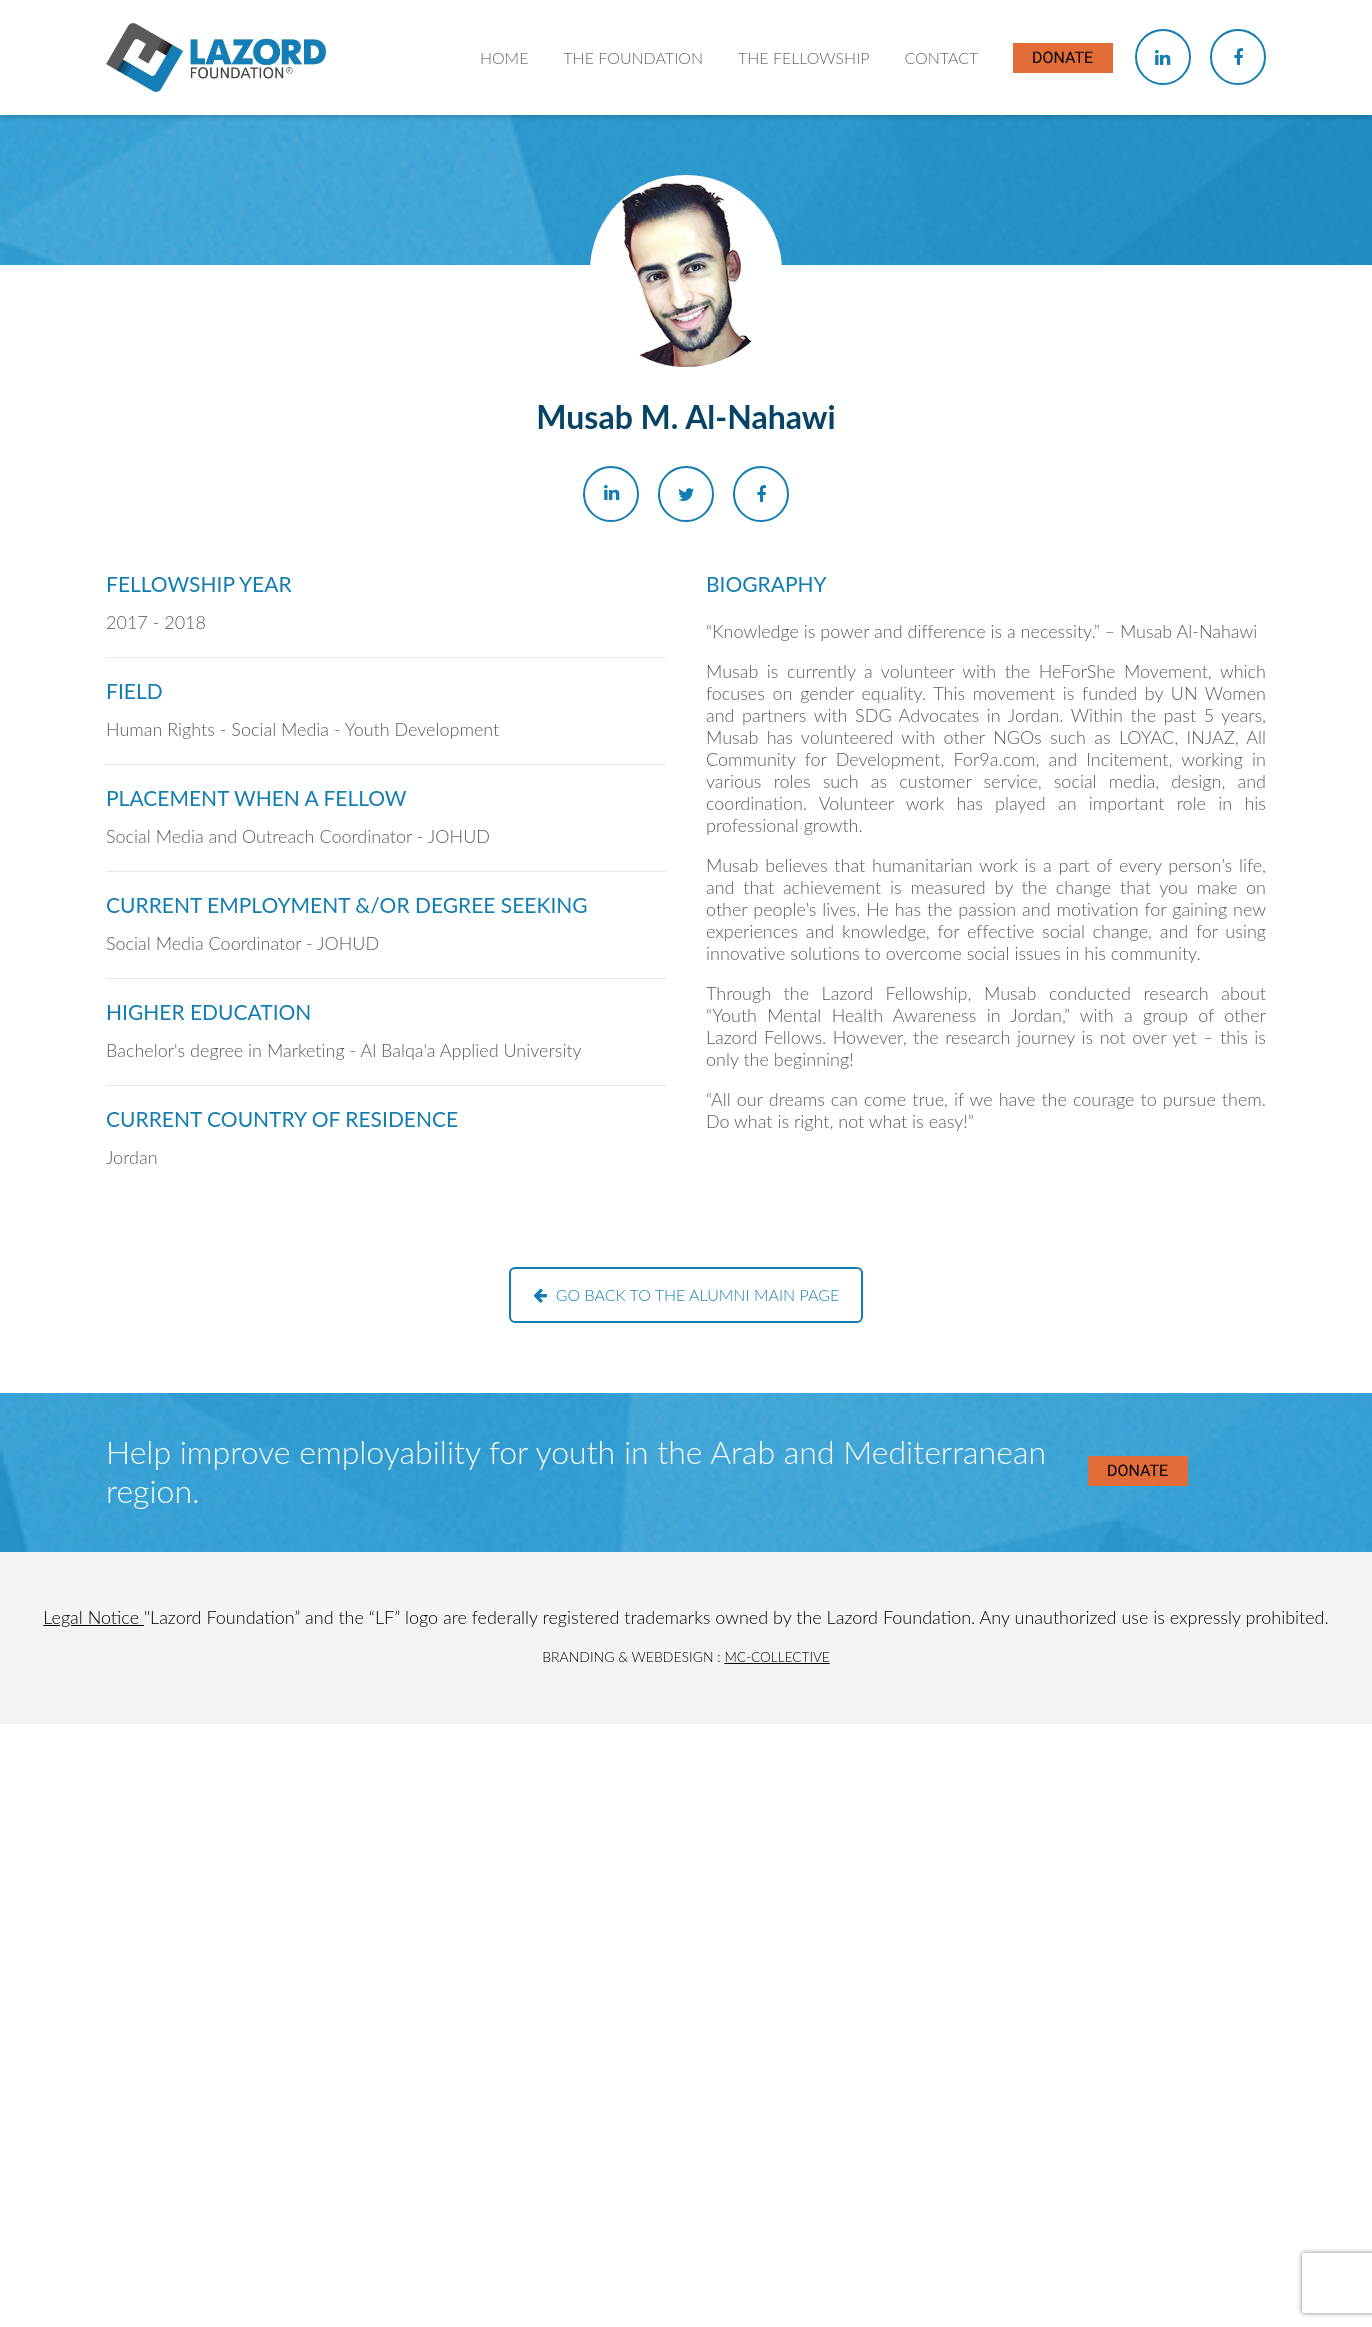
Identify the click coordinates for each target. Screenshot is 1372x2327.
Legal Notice (93, 1617)
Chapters (781, 280)
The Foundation (637, 139)
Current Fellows (804, 319)
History (602, 280)
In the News (791, 397)
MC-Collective (777, 1656)
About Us (609, 240)
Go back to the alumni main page (686, 1294)
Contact (942, 139)
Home (509, 139)
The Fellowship (806, 139)
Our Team (610, 319)
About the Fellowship (823, 240)
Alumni (774, 358)
